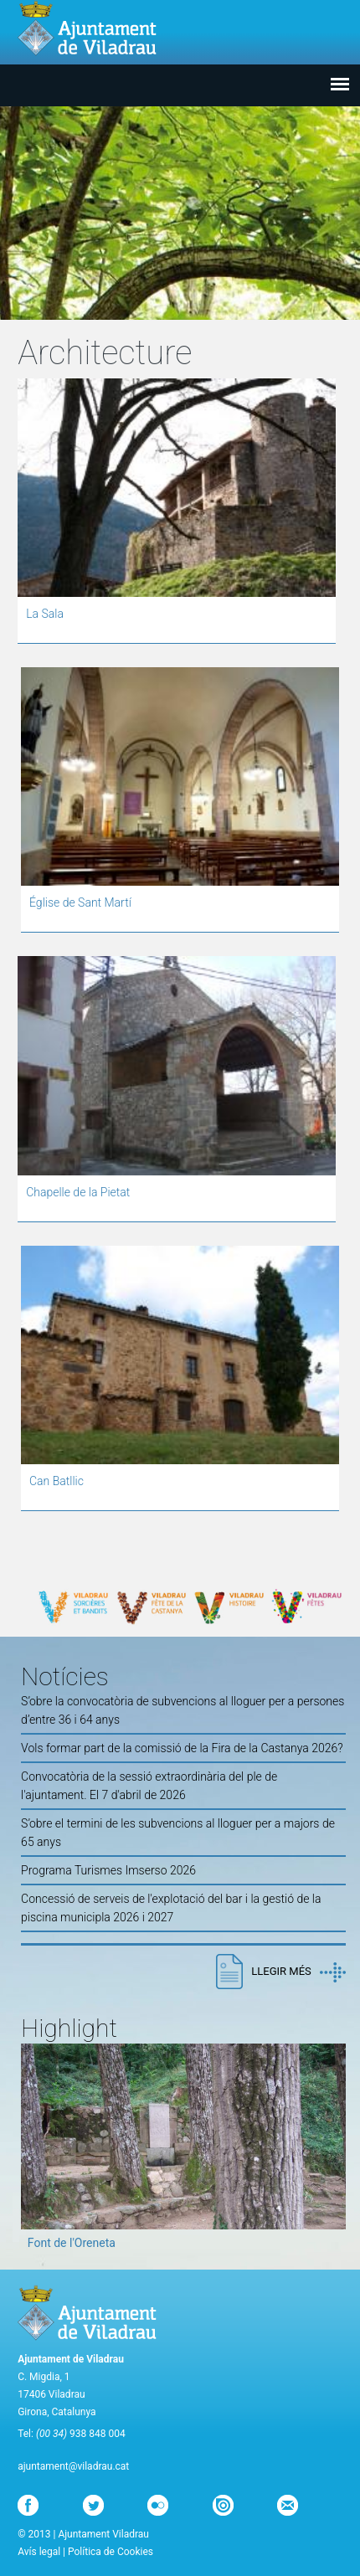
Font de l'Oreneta (72, 2243)
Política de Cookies (110, 2552)
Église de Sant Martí (80, 902)
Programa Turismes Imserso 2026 (108, 1870)
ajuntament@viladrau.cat (73, 2466)
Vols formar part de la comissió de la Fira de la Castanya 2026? (182, 1748)
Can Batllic (56, 1481)
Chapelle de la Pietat (78, 1192)
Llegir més (298, 1972)
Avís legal (39, 2552)
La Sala (45, 613)
